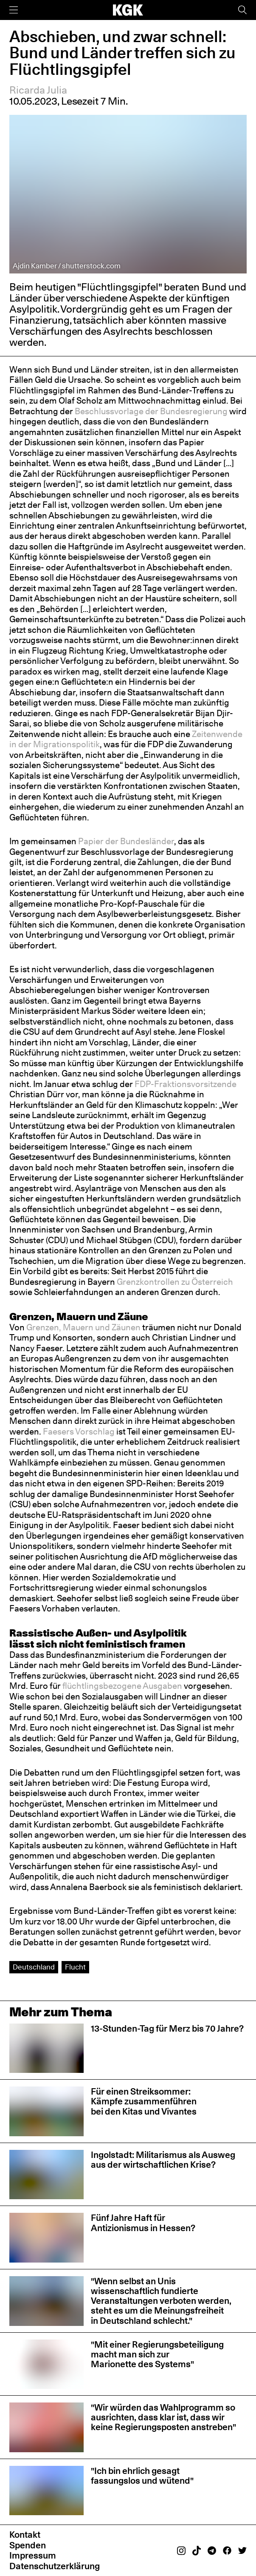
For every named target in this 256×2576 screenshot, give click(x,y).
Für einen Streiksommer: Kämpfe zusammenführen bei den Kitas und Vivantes (144, 2101)
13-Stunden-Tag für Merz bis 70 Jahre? (167, 2028)
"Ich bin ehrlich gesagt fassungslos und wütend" (142, 2475)
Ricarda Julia (38, 90)
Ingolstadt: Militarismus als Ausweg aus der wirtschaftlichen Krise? (163, 2159)
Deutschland (34, 1967)
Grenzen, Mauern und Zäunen (83, 1327)
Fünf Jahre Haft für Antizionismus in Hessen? (143, 2222)
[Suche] (242, 10)
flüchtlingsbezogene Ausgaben (122, 1686)
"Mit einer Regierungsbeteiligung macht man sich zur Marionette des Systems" (157, 2354)
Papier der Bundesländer (126, 841)
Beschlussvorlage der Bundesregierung (151, 411)
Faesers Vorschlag (79, 1431)
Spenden (27, 2545)
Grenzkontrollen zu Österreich (175, 1282)
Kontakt (24, 2534)
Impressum (32, 2555)
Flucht (75, 1967)
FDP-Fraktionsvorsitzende (185, 1084)
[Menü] (13, 10)
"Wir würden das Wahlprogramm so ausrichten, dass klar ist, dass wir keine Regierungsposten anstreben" (163, 2417)
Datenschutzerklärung (54, 2566)
